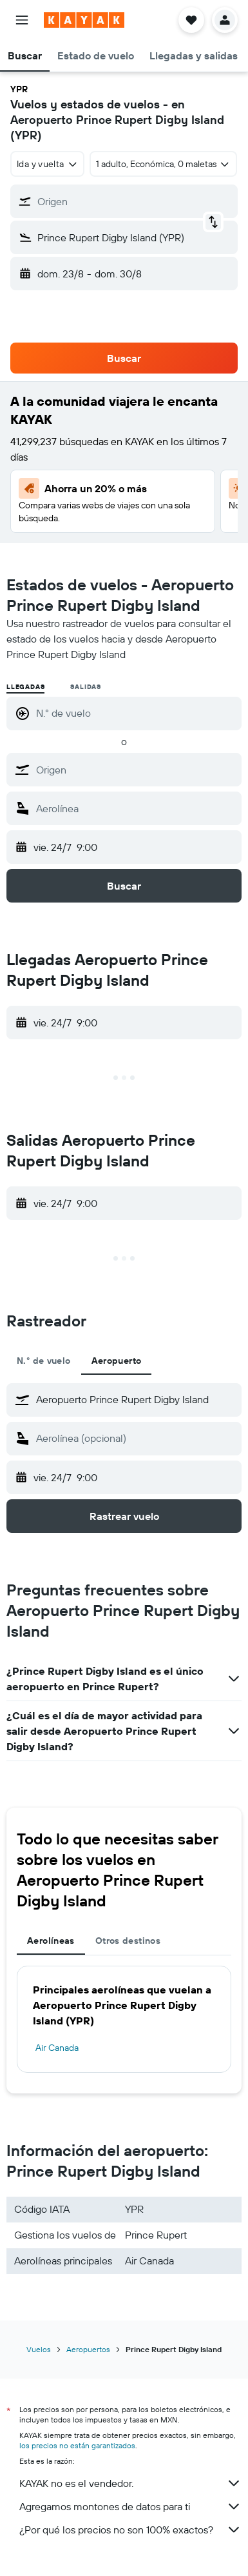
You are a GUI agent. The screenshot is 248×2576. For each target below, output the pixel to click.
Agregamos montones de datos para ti (130, 2506)
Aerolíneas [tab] (51, 1940)
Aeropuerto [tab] (116, 1360)
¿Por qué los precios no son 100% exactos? (130, 2529)
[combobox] (47, 164)
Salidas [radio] (85, 687)
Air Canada (57, 2047)
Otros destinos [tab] (127, 1940)
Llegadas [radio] (25, 687)
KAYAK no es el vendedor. (130, 2483)
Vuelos (38, 2349)
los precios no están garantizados (77, 2445)
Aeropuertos (88, 2349)
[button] (22, 20)
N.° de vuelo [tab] (44, 1360)
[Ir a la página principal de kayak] (84, 20)
